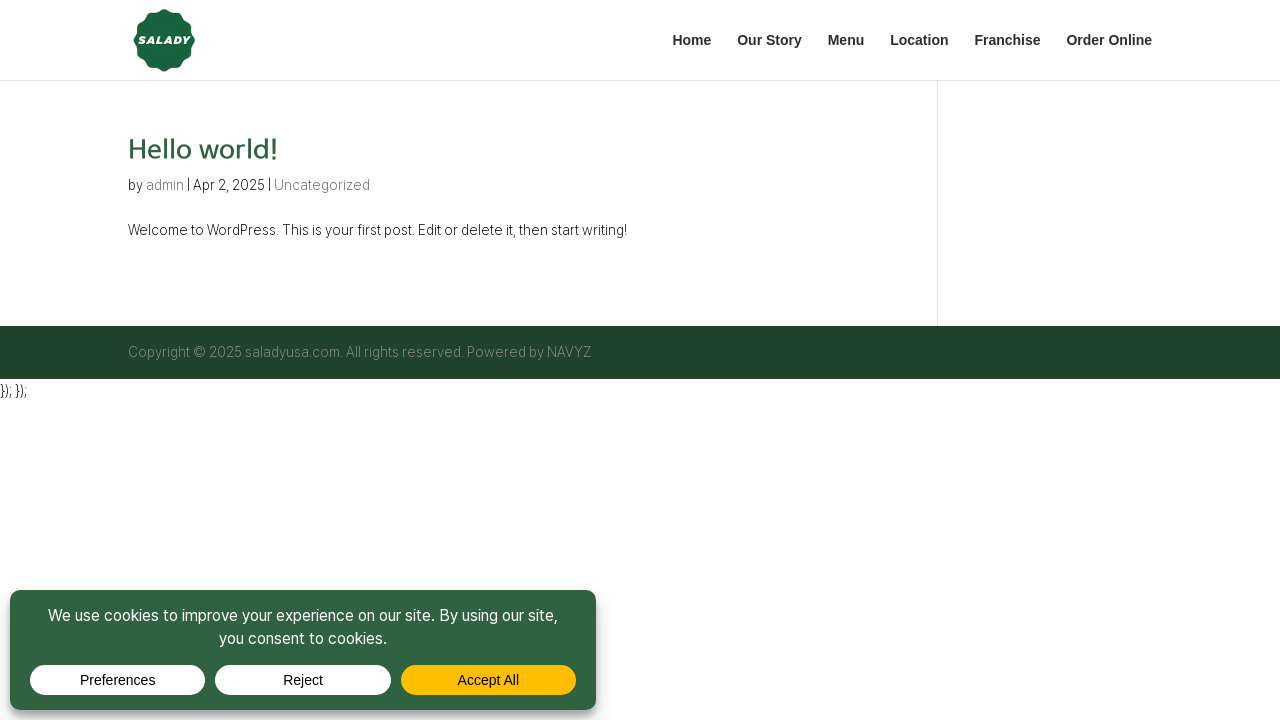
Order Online (1109, 40)
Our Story (769, 40)
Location (919, 40)
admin (165, 185)
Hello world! (203, 150)
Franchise (1007, 40)
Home (691, 40)
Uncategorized (322, 185)
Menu (846, 40)
